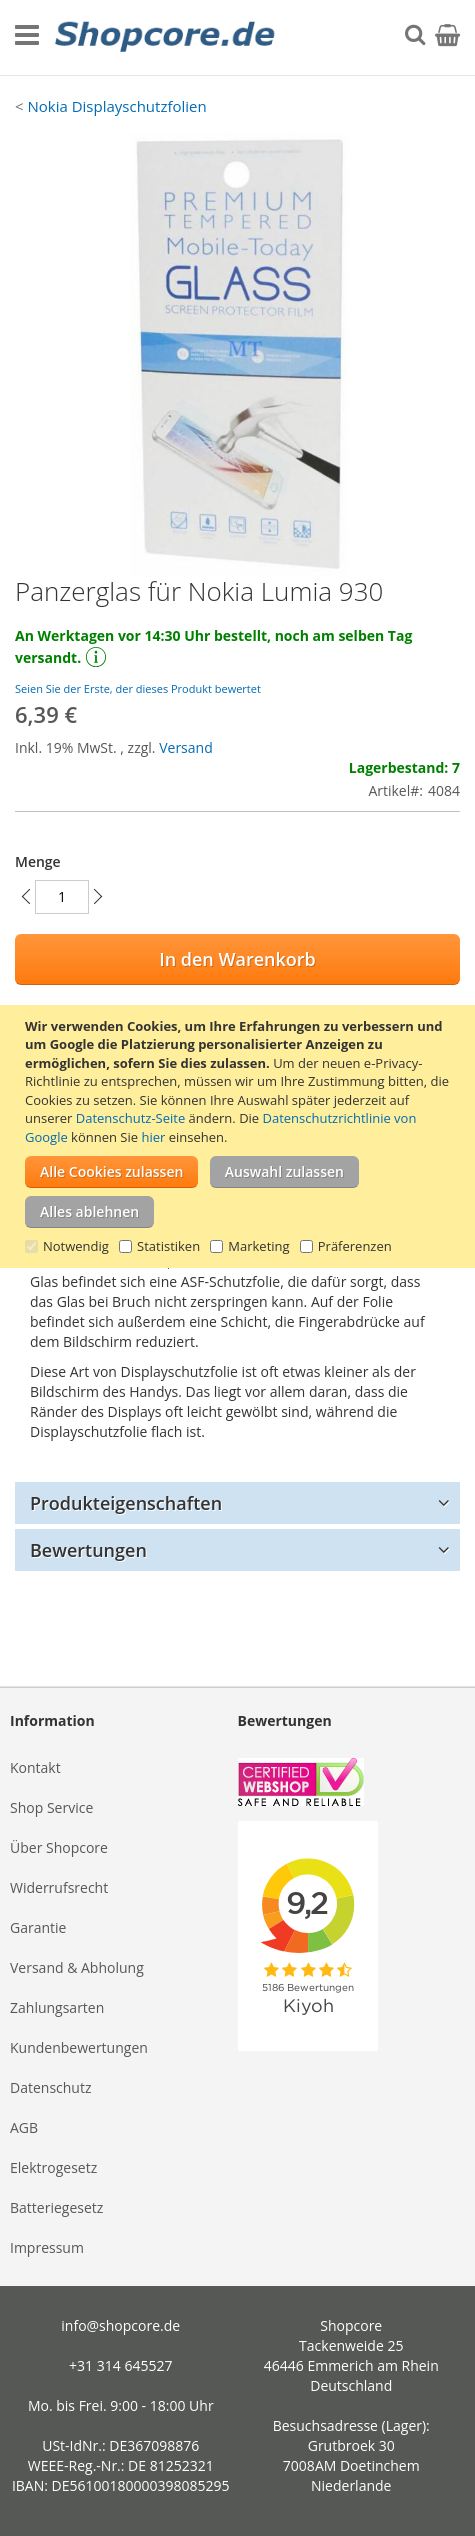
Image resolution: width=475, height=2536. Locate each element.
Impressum (47, 2247)
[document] (240, 1137)
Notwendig (76, 1246)
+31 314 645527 (120, 2365)
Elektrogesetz (53, 2167)
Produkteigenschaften (126, 1503)
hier (153, 1137)
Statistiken (168, 1246)
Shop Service (51, 1807)
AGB (24, 2127)
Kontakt (35, 1767)
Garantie (38, 1927)
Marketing (258, 1246)
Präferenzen (355, 1246)
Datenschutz (50, 2087)
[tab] (237, 1503)
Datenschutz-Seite (130, 1118)
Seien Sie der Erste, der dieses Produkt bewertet (138, 688)
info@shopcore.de (120, 2325)
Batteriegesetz (56, 2207)
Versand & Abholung (77, 1967)
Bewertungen (88, 1550)
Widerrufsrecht (59, 1887)
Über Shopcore (59, 1847)
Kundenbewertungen (79, 2047)
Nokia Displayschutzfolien (116, 106)
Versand (186, 747)
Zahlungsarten (57, 2007)
